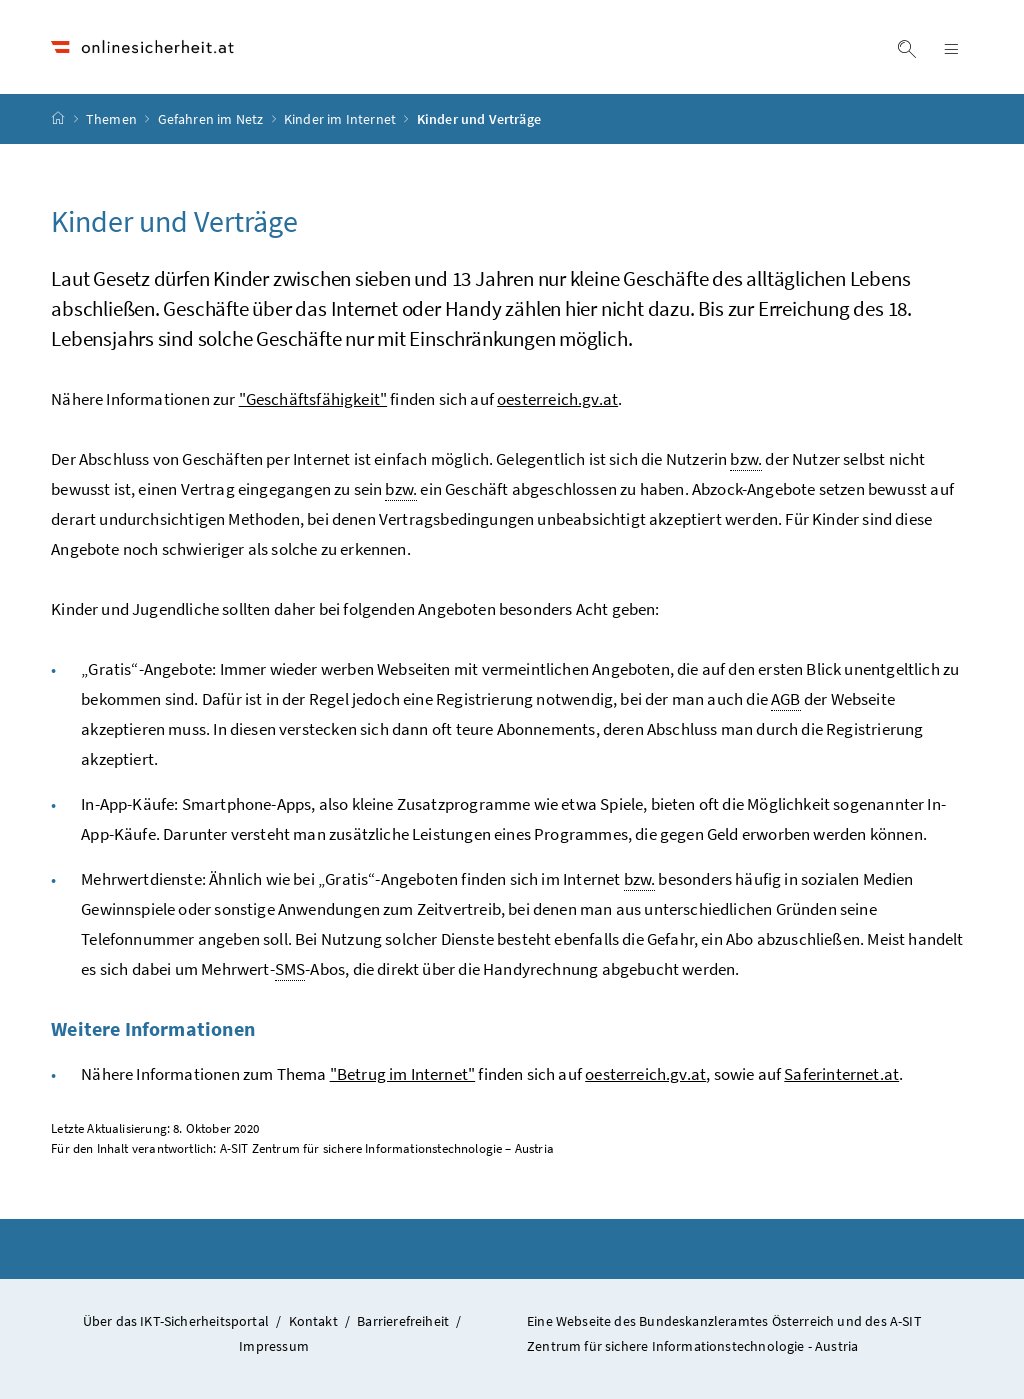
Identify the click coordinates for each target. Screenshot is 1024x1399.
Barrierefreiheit (403, 1321)
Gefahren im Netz (212, 119)
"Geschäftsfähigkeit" (313, 399)
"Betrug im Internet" (403, 1074)
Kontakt (313, 1321)
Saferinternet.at (841, 1074)
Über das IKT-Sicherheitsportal (176, 1321)
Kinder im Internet (341, 119)
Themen (113, 119)
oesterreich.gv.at (557, 399)
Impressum (274, 1346)
